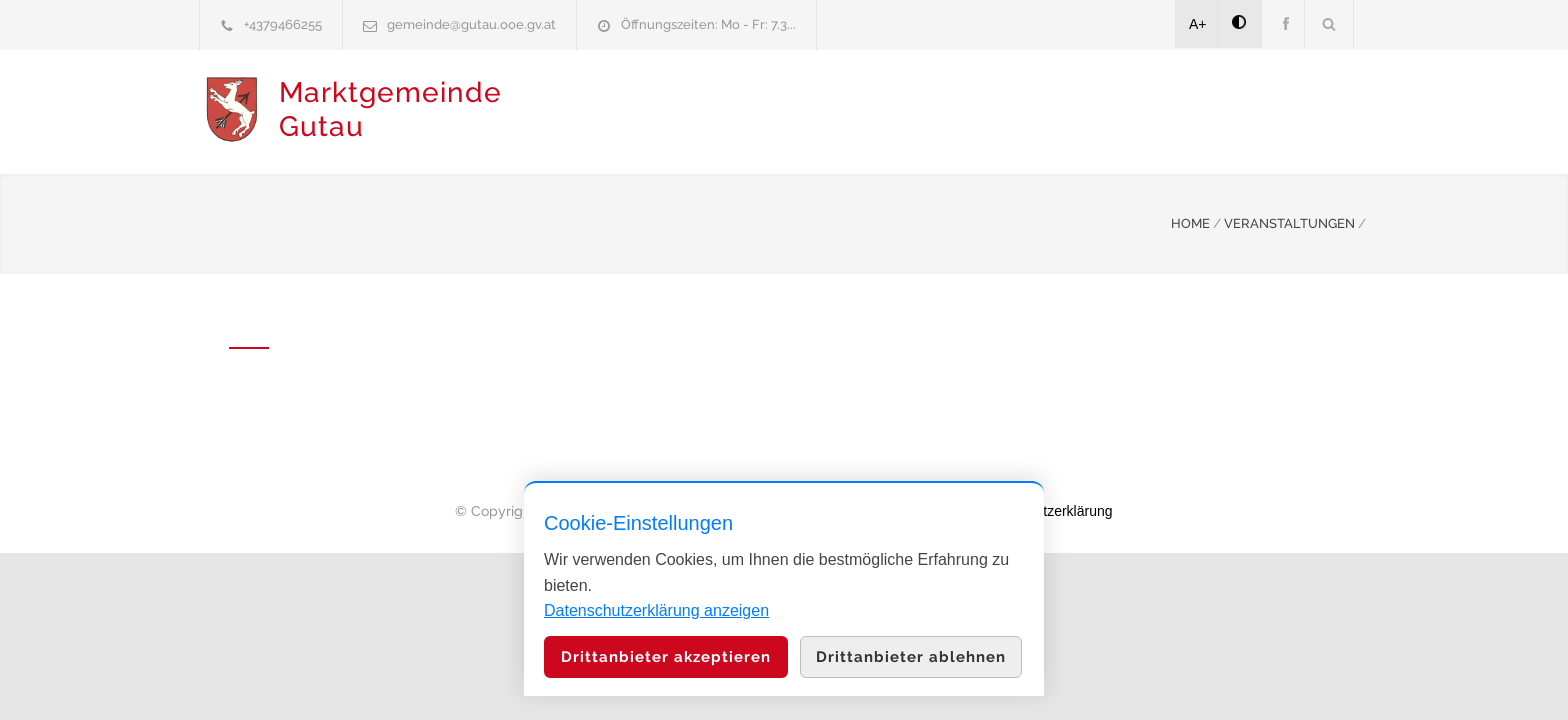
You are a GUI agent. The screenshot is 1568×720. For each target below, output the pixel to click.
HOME (1190, 221)
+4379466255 (283, 24)
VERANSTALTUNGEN (1289, 221)
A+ (1198, 24)
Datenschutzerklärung (1044, 509)
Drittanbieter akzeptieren (666, 657)
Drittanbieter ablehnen (911, 657)
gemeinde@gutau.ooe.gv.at (471, 24)
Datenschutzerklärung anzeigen (656, 610)
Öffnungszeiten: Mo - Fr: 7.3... (708, 24)
